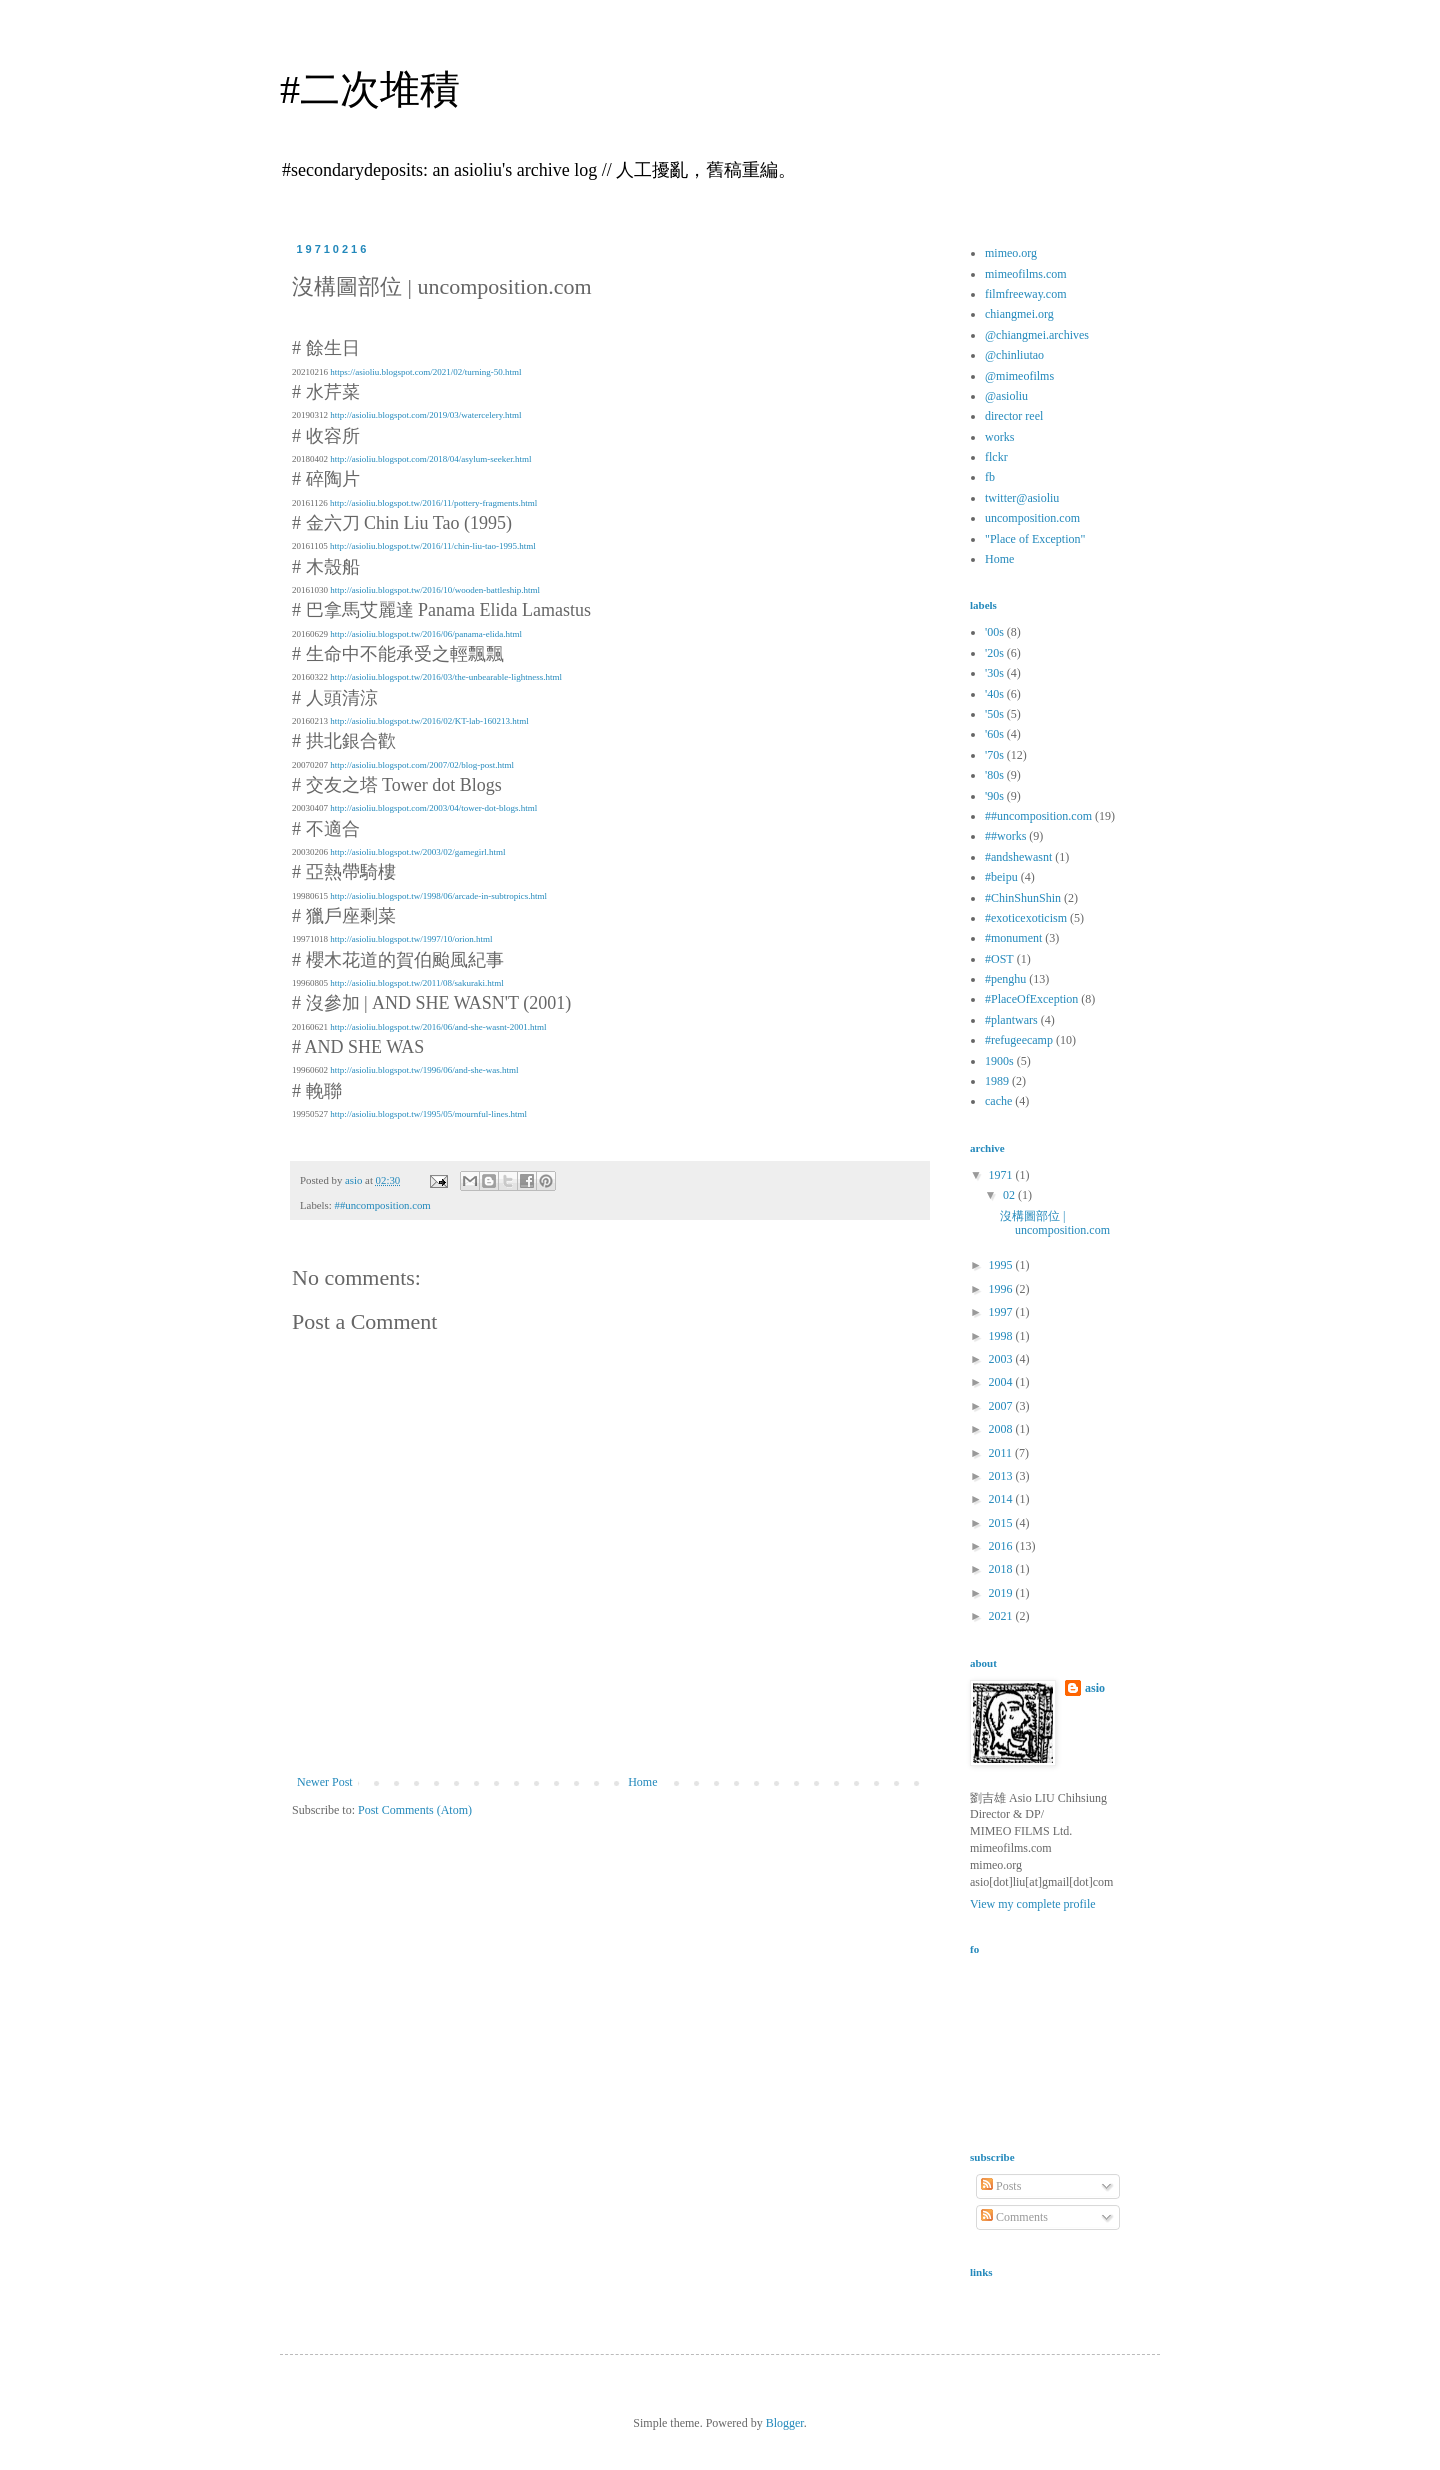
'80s (994, 775)
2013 (1002, 1476)
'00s (994, 632)
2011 (1002, 1453)
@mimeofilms (1019, 376)
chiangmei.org (1019, 314)
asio (1095, 1688)
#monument (1013, 938)
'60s (994, 734)
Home (642, 1782)
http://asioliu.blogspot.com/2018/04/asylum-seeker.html (430, 459)
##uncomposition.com (382, 1205)
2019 (1002, 1593)
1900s (999, 1061)
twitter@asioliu (1022, 498)
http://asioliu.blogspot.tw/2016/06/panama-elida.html (426, 634)
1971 (1002, 1175)
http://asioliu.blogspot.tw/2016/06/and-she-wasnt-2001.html (438, 1027)
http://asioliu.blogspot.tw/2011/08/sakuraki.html (416, 983)
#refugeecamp (1019, 1040)
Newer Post (325, 1782)
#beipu (1001, 877)
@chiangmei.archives (1037, 335)
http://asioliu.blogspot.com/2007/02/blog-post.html (422, 765)
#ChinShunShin (1023, 898)
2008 (1002, 1429)
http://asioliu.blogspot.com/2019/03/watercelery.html (425, 415)
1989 (997, 1081)
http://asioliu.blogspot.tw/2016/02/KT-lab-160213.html (429, 721)
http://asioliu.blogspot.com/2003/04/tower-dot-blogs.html (433, 808)
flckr (996, 457)
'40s (994, 694)
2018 (1002, 1569)
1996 (1002, 1289)
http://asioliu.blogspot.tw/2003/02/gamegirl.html (417, 852)
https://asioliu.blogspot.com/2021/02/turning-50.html (425, 372)
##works (1005, 836)
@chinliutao (1014, 355)
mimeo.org (1011, 253)
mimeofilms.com (1026, 274)
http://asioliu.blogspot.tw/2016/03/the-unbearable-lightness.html (446, 677)
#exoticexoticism (1026, 918)
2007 (1002, 1406)
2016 (1002, 1546)
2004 (1002, 1382)
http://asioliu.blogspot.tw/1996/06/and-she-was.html (424, 1070)
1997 (1002, 1312)
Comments (1014, 2217)
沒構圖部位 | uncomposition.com (1055, 1223)
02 (1010, 1195)
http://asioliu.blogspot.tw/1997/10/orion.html (411, 939)
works (999, 437)
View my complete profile (1033, 1904)
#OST (999, 959)
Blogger (785, 2423)
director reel (1014, 416)
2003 (1002, 1359)
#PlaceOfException (1031, 999)
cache (998, 1101)
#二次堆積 (370, 89)
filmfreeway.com (1026, 294)
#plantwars (1011, 1020)
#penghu (1005, 979)
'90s (994, 796)
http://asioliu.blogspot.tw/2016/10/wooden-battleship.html (435, 590)
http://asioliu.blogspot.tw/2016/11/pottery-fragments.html (433, 503)
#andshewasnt (1018, 857)
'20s (994, 653)
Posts (1001, 2186)
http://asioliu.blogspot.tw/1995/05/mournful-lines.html (428, 1114)
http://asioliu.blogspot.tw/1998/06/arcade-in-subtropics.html (438, 896)
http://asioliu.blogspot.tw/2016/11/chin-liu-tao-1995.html (433, 546)
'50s (994, 714)
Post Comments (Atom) (415, 1810)
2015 (1002, 1523)
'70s (994, 755)
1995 (1002, 1265)
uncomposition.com (1032, 518)
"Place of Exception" (1035, 539)
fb (990, 477)
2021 (1002, 1616)
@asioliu (1006, 396)
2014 (1002, 1499)
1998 (1002, 1336)
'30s (994, 673)
